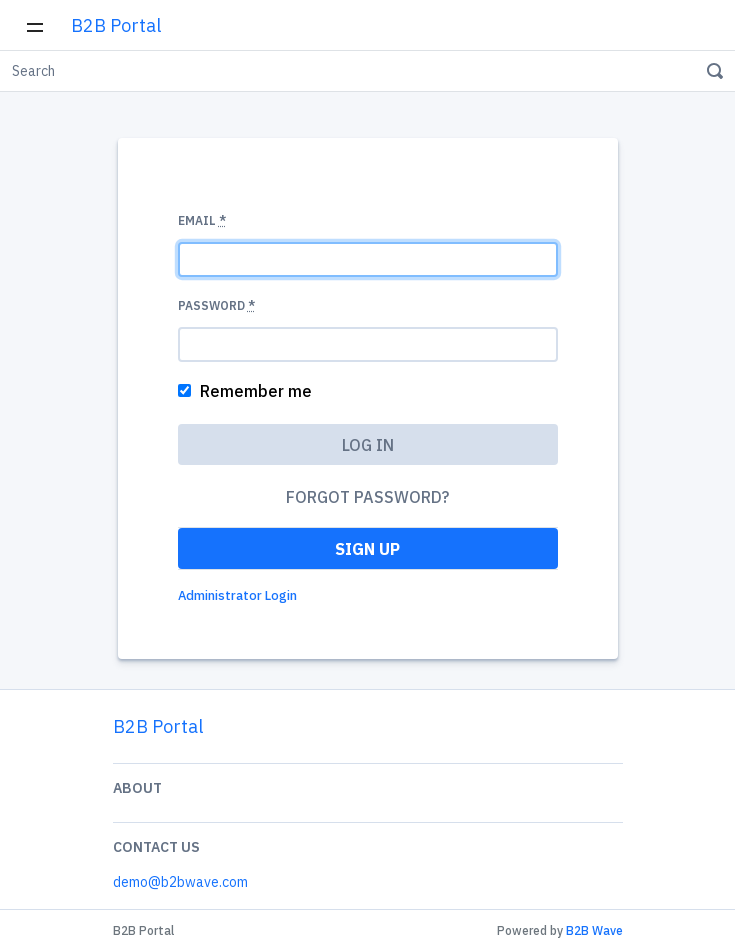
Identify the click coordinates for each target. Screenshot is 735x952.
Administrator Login (237, 595)
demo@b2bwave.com (180, 882)
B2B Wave (594, 930)
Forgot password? (367, 497)
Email (202, 220)
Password (216, 305)
